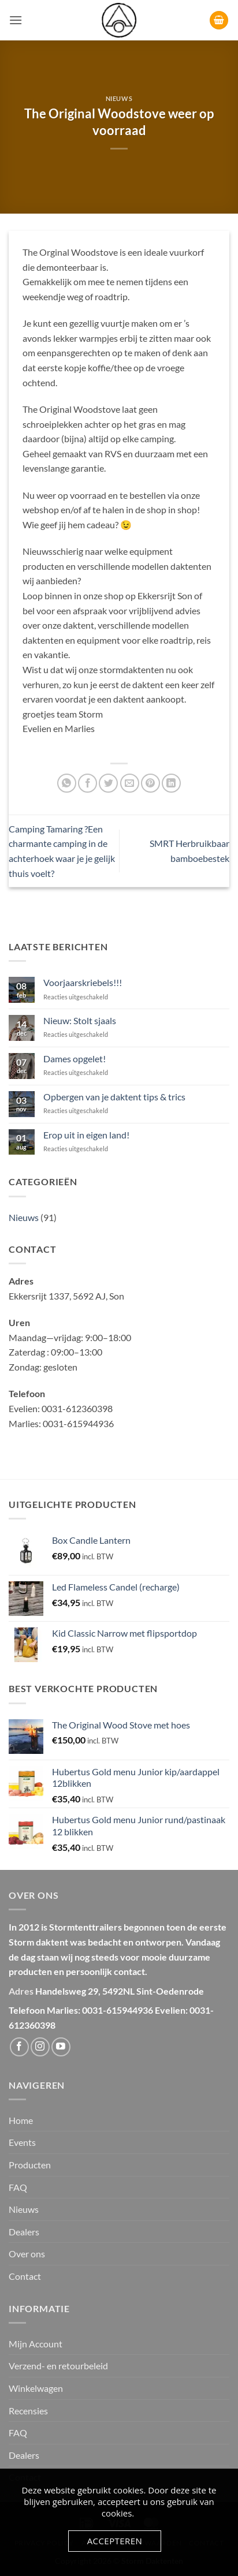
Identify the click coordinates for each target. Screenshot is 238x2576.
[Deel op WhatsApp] (66, 783)
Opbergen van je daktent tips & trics (114, 1096)
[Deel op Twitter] (108, 783)
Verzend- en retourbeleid (58, 2365)
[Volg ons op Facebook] (19, 2046)
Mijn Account (35, 2343)
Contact (25, 2276)
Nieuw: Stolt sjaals (79, 1020)
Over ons (27, 2253)
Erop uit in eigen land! (86, 1134)
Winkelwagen (36, 2388)
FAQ (18, 2187)
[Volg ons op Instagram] (40, 2046)
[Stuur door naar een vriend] (129, 783)
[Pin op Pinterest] (150, 783)
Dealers (24, 2231)
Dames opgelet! (74, 1058)
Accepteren (115, 2541)
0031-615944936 (117, 2009)
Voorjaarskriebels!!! (82, 982)
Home (21, 2120)
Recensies (28, 2410)
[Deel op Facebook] (87, 783)
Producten (30, 2164)
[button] (16, 20)
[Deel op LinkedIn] (171, 783)
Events (22, 2142)
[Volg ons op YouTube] (60, 2046)
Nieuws (119, 98)
